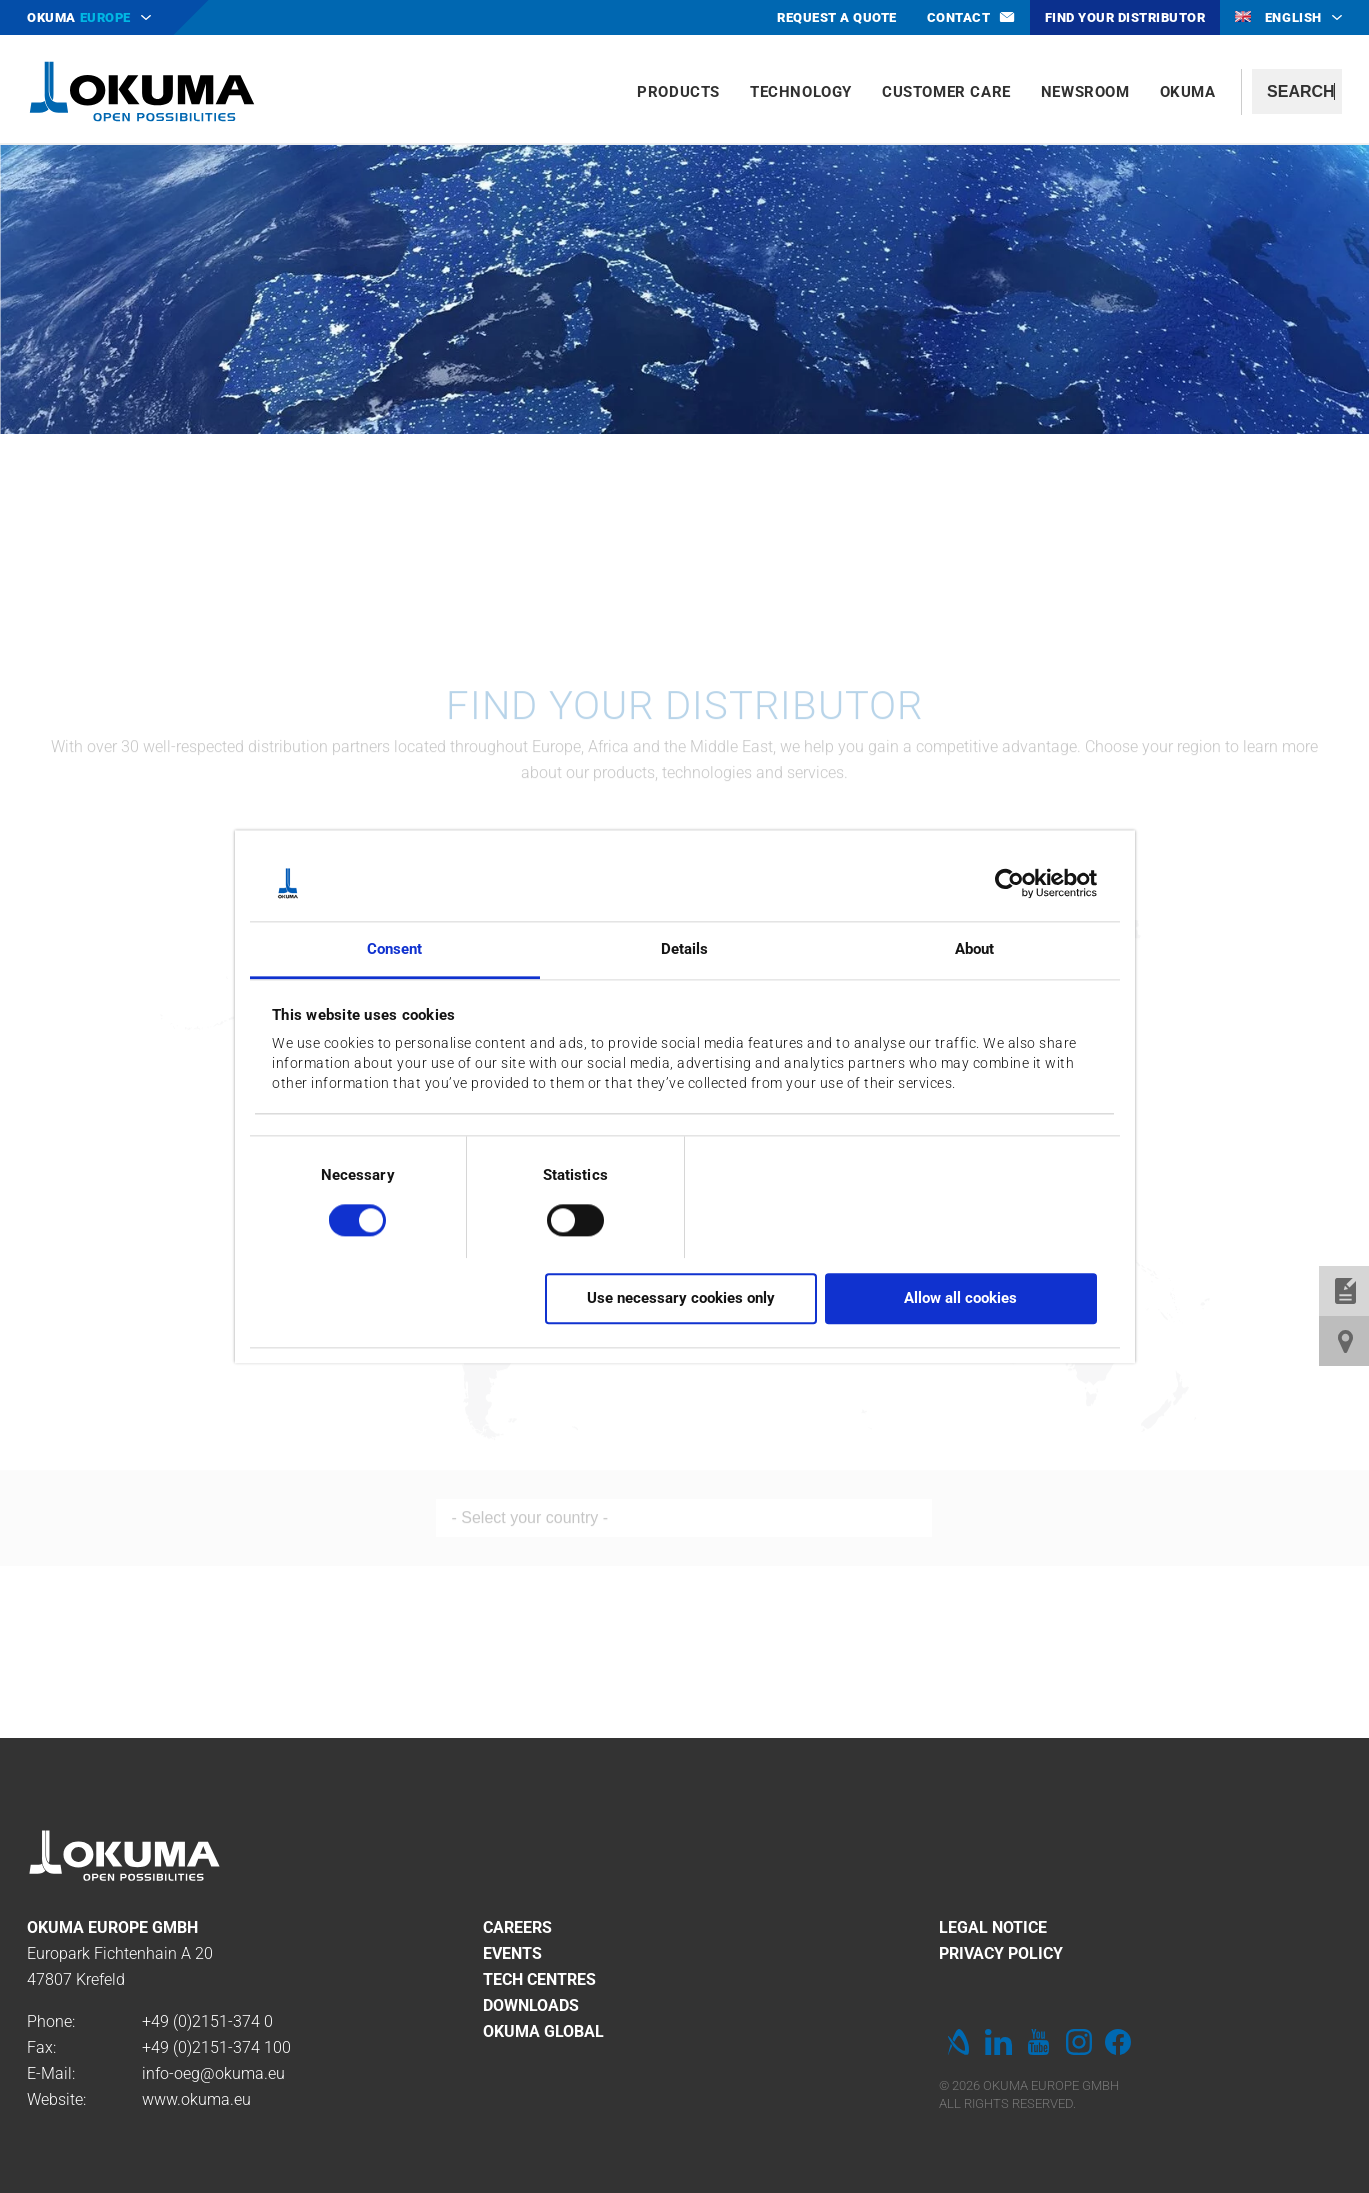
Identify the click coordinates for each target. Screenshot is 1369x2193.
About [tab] (975, 950)
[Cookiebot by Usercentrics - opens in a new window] (1009, 883)
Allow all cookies (960, 1298)
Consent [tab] (395, 950)
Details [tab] (685, 950)
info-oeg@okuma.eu (213, 2073)
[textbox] (1297, 91)
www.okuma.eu (196, 2099)
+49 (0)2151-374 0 (207, 2021)
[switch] (559, 1217)
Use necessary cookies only (681, 1298)
